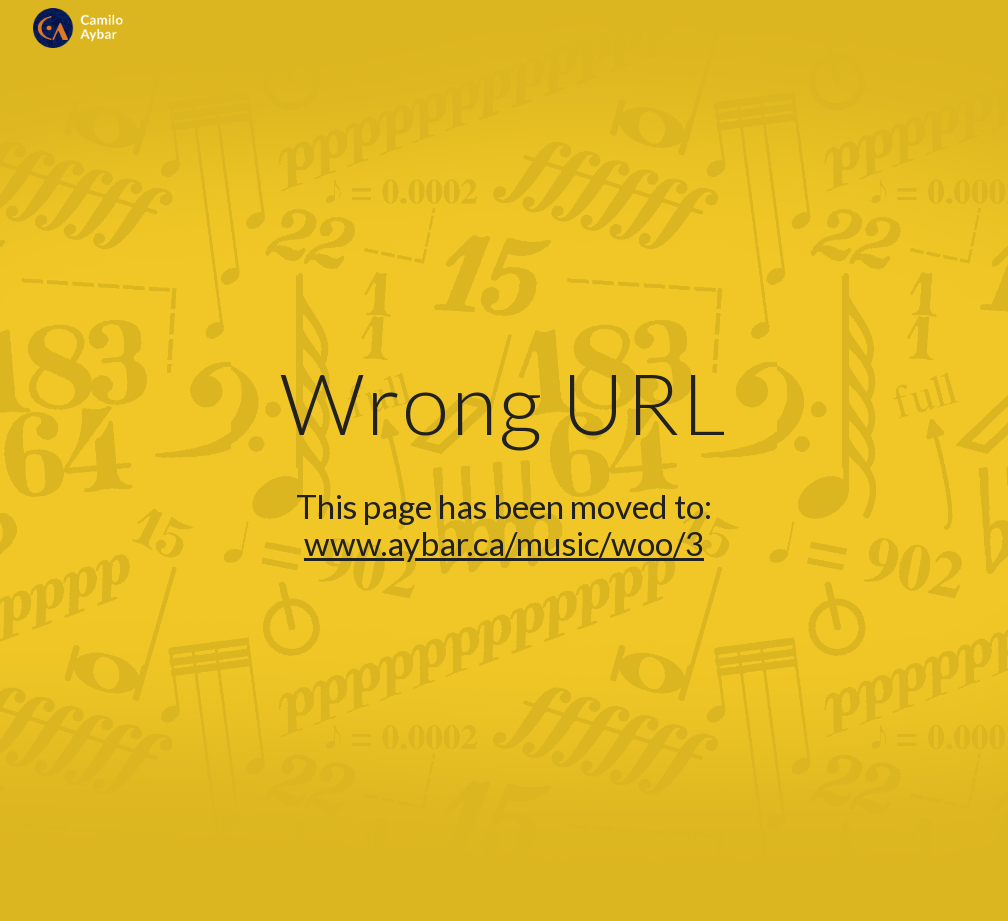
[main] (503, 461)
